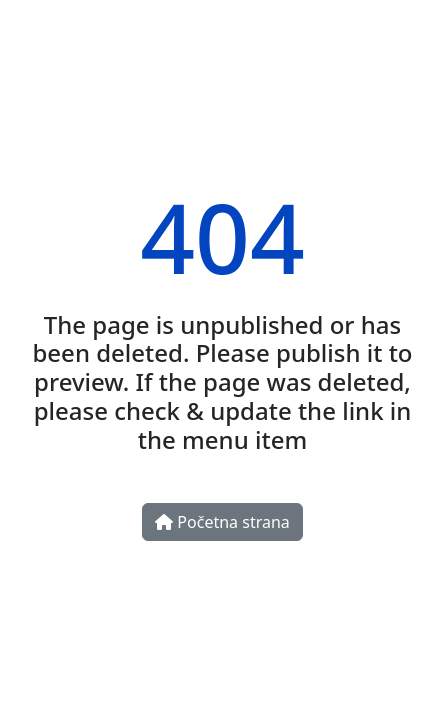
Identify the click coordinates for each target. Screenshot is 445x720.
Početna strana (222, 522)
